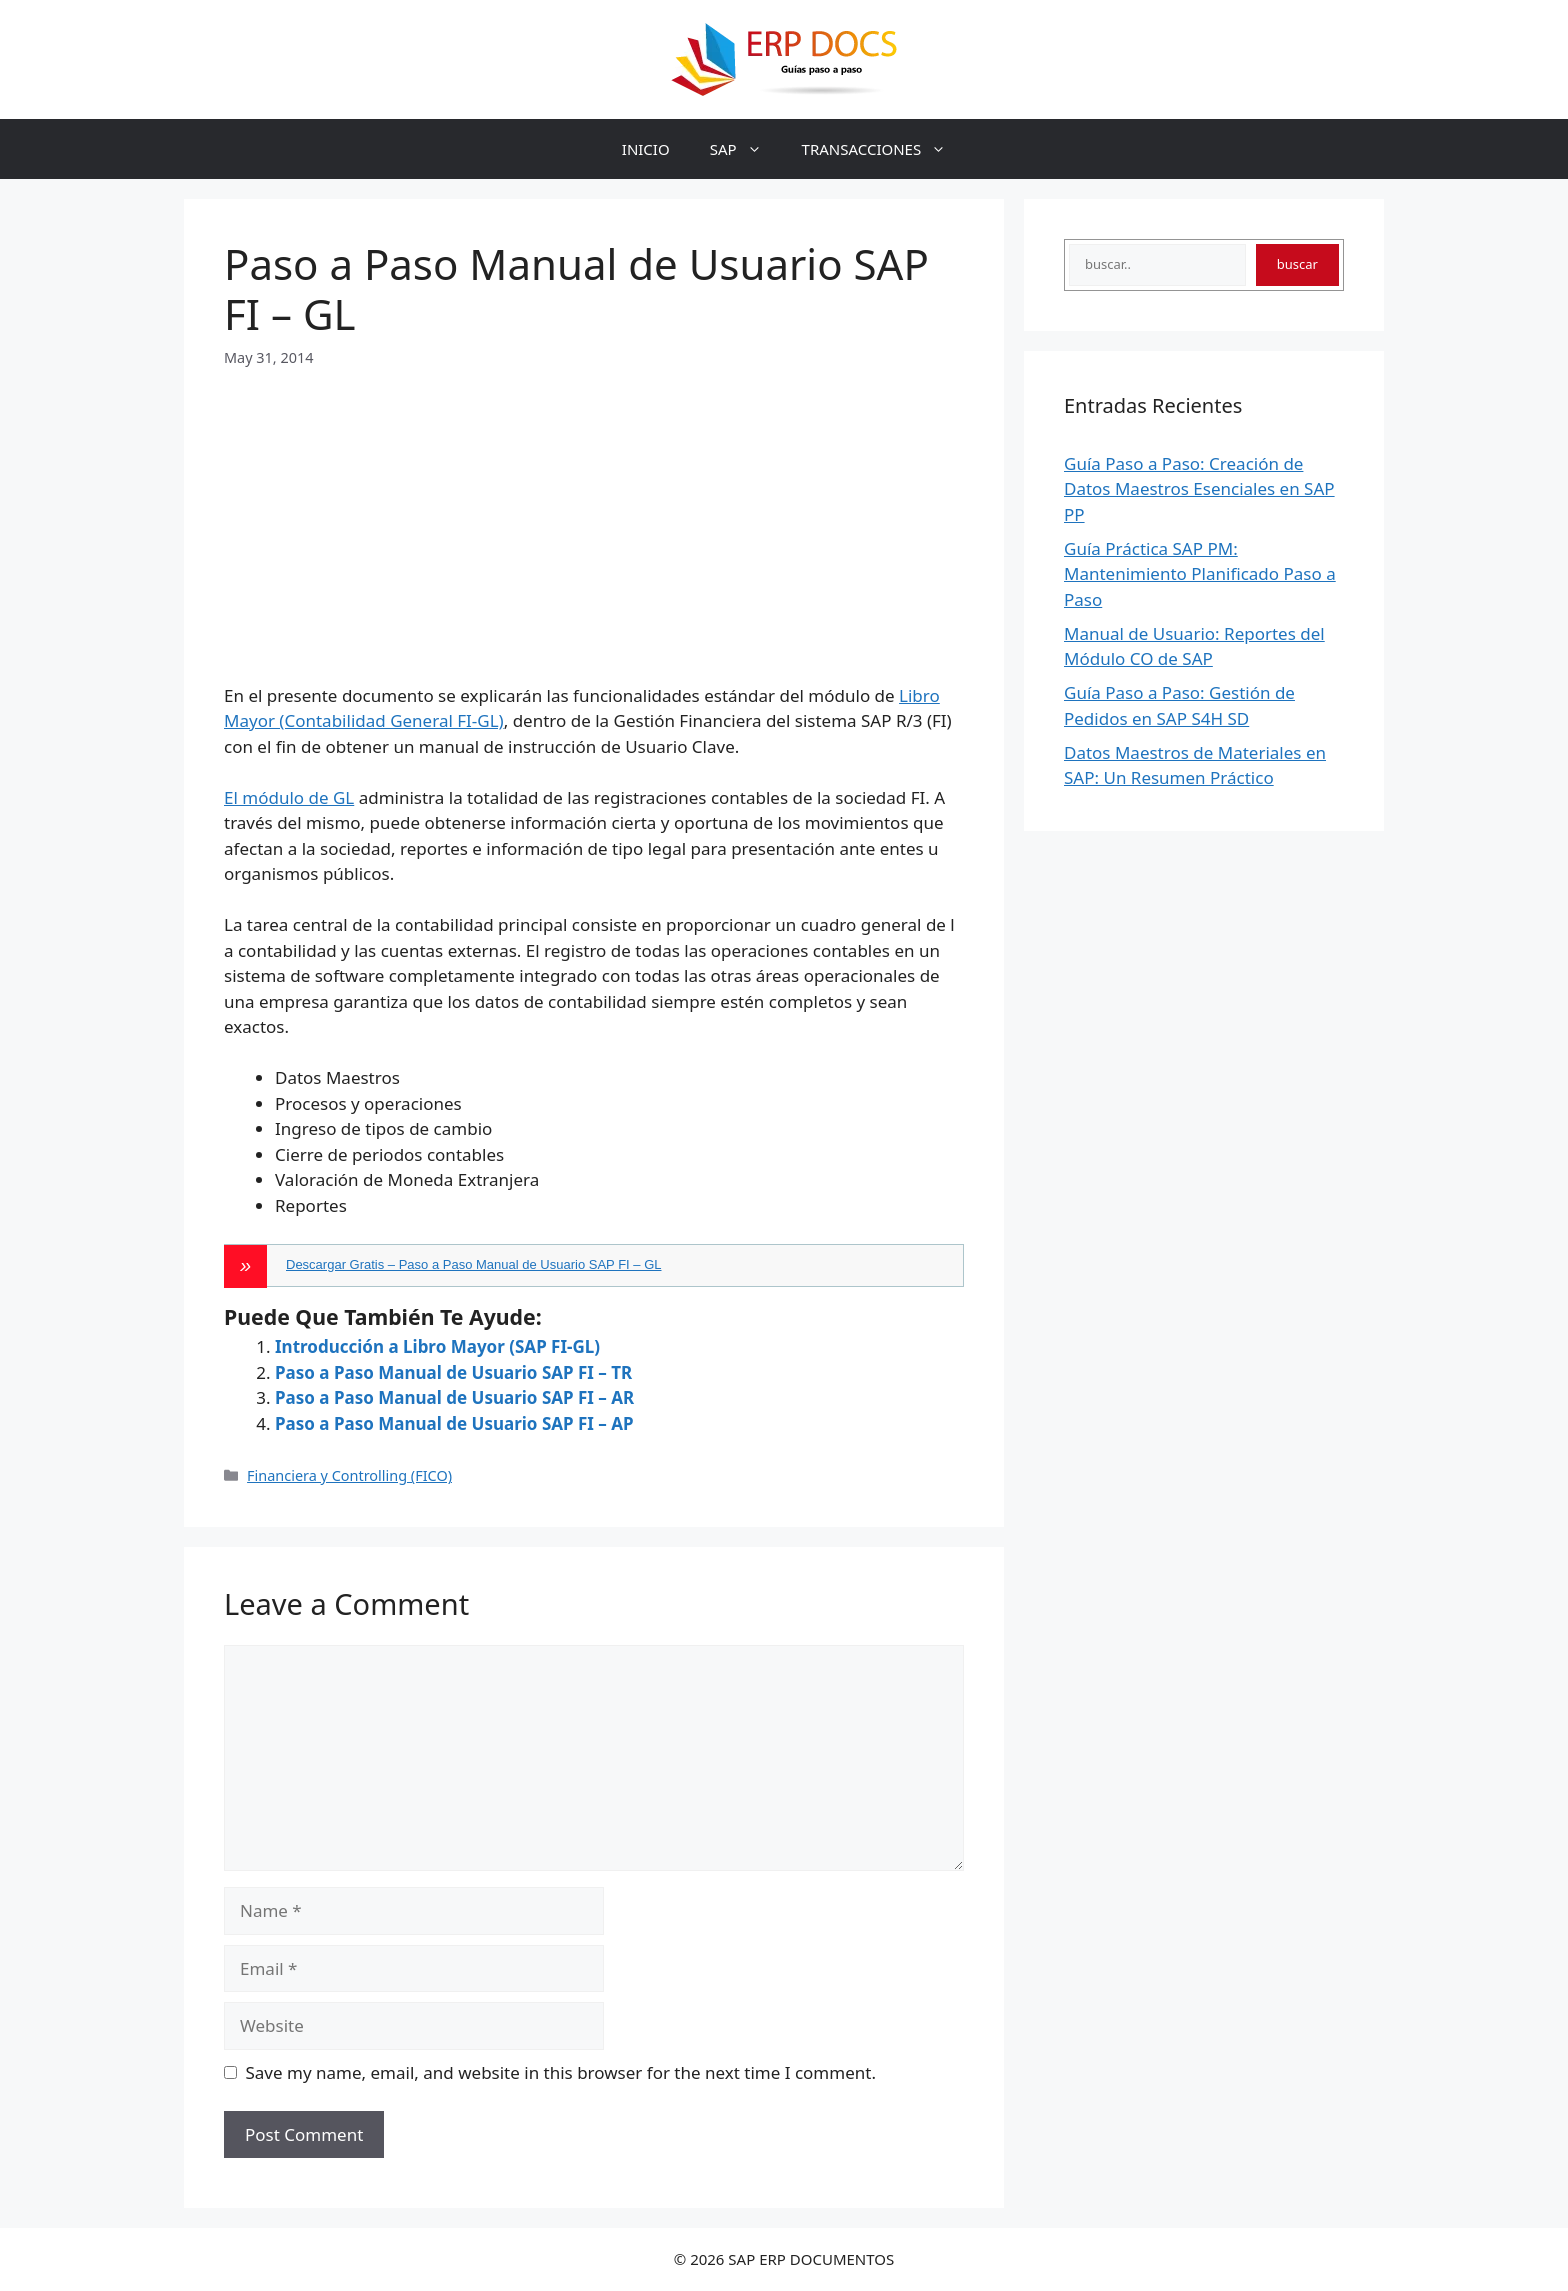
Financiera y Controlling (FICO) (349, 1475)
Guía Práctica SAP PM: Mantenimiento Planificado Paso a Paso (1200, 574)
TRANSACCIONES (884, 149)
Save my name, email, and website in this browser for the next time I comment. (561, 2072)
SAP (746, 149)
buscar (1297, 264)
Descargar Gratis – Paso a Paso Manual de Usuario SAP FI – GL (474, 1264)
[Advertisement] (594, 509)
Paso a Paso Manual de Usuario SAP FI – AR (454, 1397)
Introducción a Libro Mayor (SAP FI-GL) (437, 1346)
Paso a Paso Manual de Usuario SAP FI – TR (453, 1372)
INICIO (646, 149)
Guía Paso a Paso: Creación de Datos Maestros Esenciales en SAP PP (1199, 489)
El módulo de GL (289, 797)
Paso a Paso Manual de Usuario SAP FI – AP (454, 1423)
